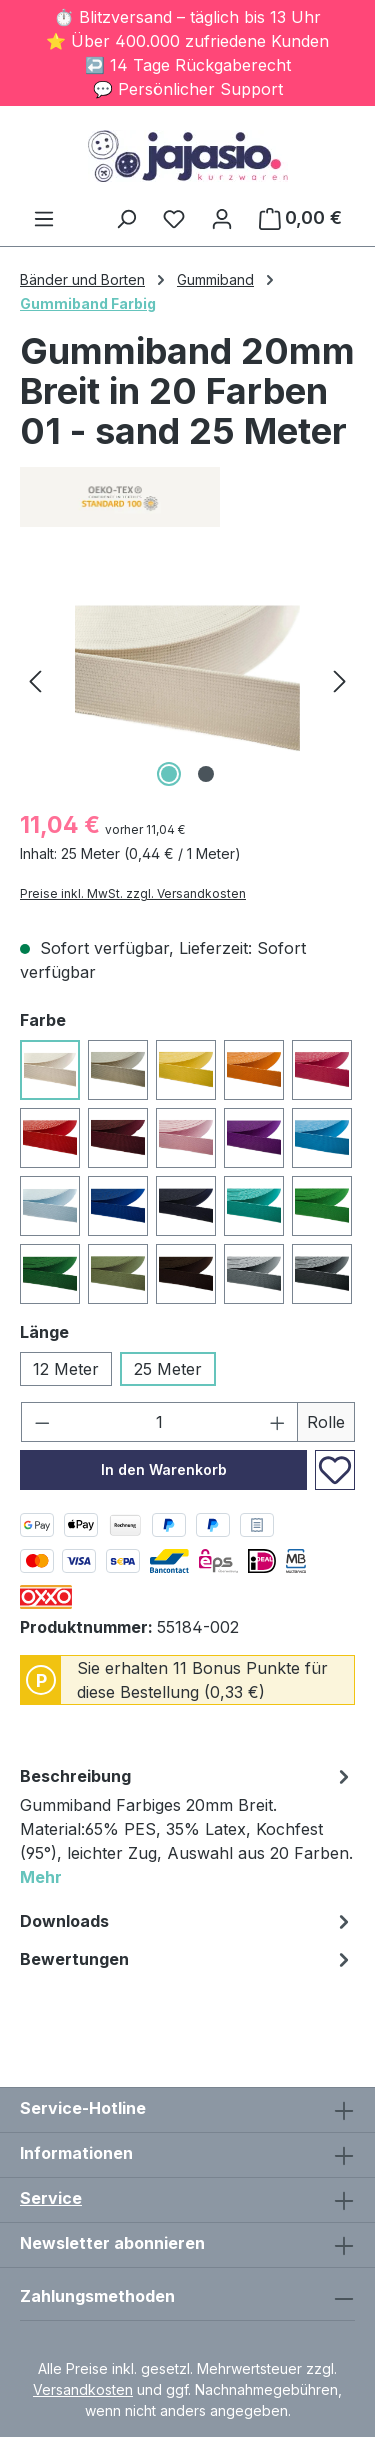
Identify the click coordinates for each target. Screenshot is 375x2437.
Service (51, 2198)
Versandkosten (83, 2389)
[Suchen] (126, 218)
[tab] (187, 1829)
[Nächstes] (340, 679)
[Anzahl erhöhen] (278, 1422)
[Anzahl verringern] (42, 1422)
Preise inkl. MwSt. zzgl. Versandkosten (133, 893)
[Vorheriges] (35, 679)
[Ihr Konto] (222, 218)
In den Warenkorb (164, 1469)
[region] (187, 679)
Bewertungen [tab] (187, 1959)
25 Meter (168, 1369)
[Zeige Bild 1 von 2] (169, 774)
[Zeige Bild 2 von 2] (206, 774)
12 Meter (66, 1369)
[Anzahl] (160, 1422)
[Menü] (44, 218)
